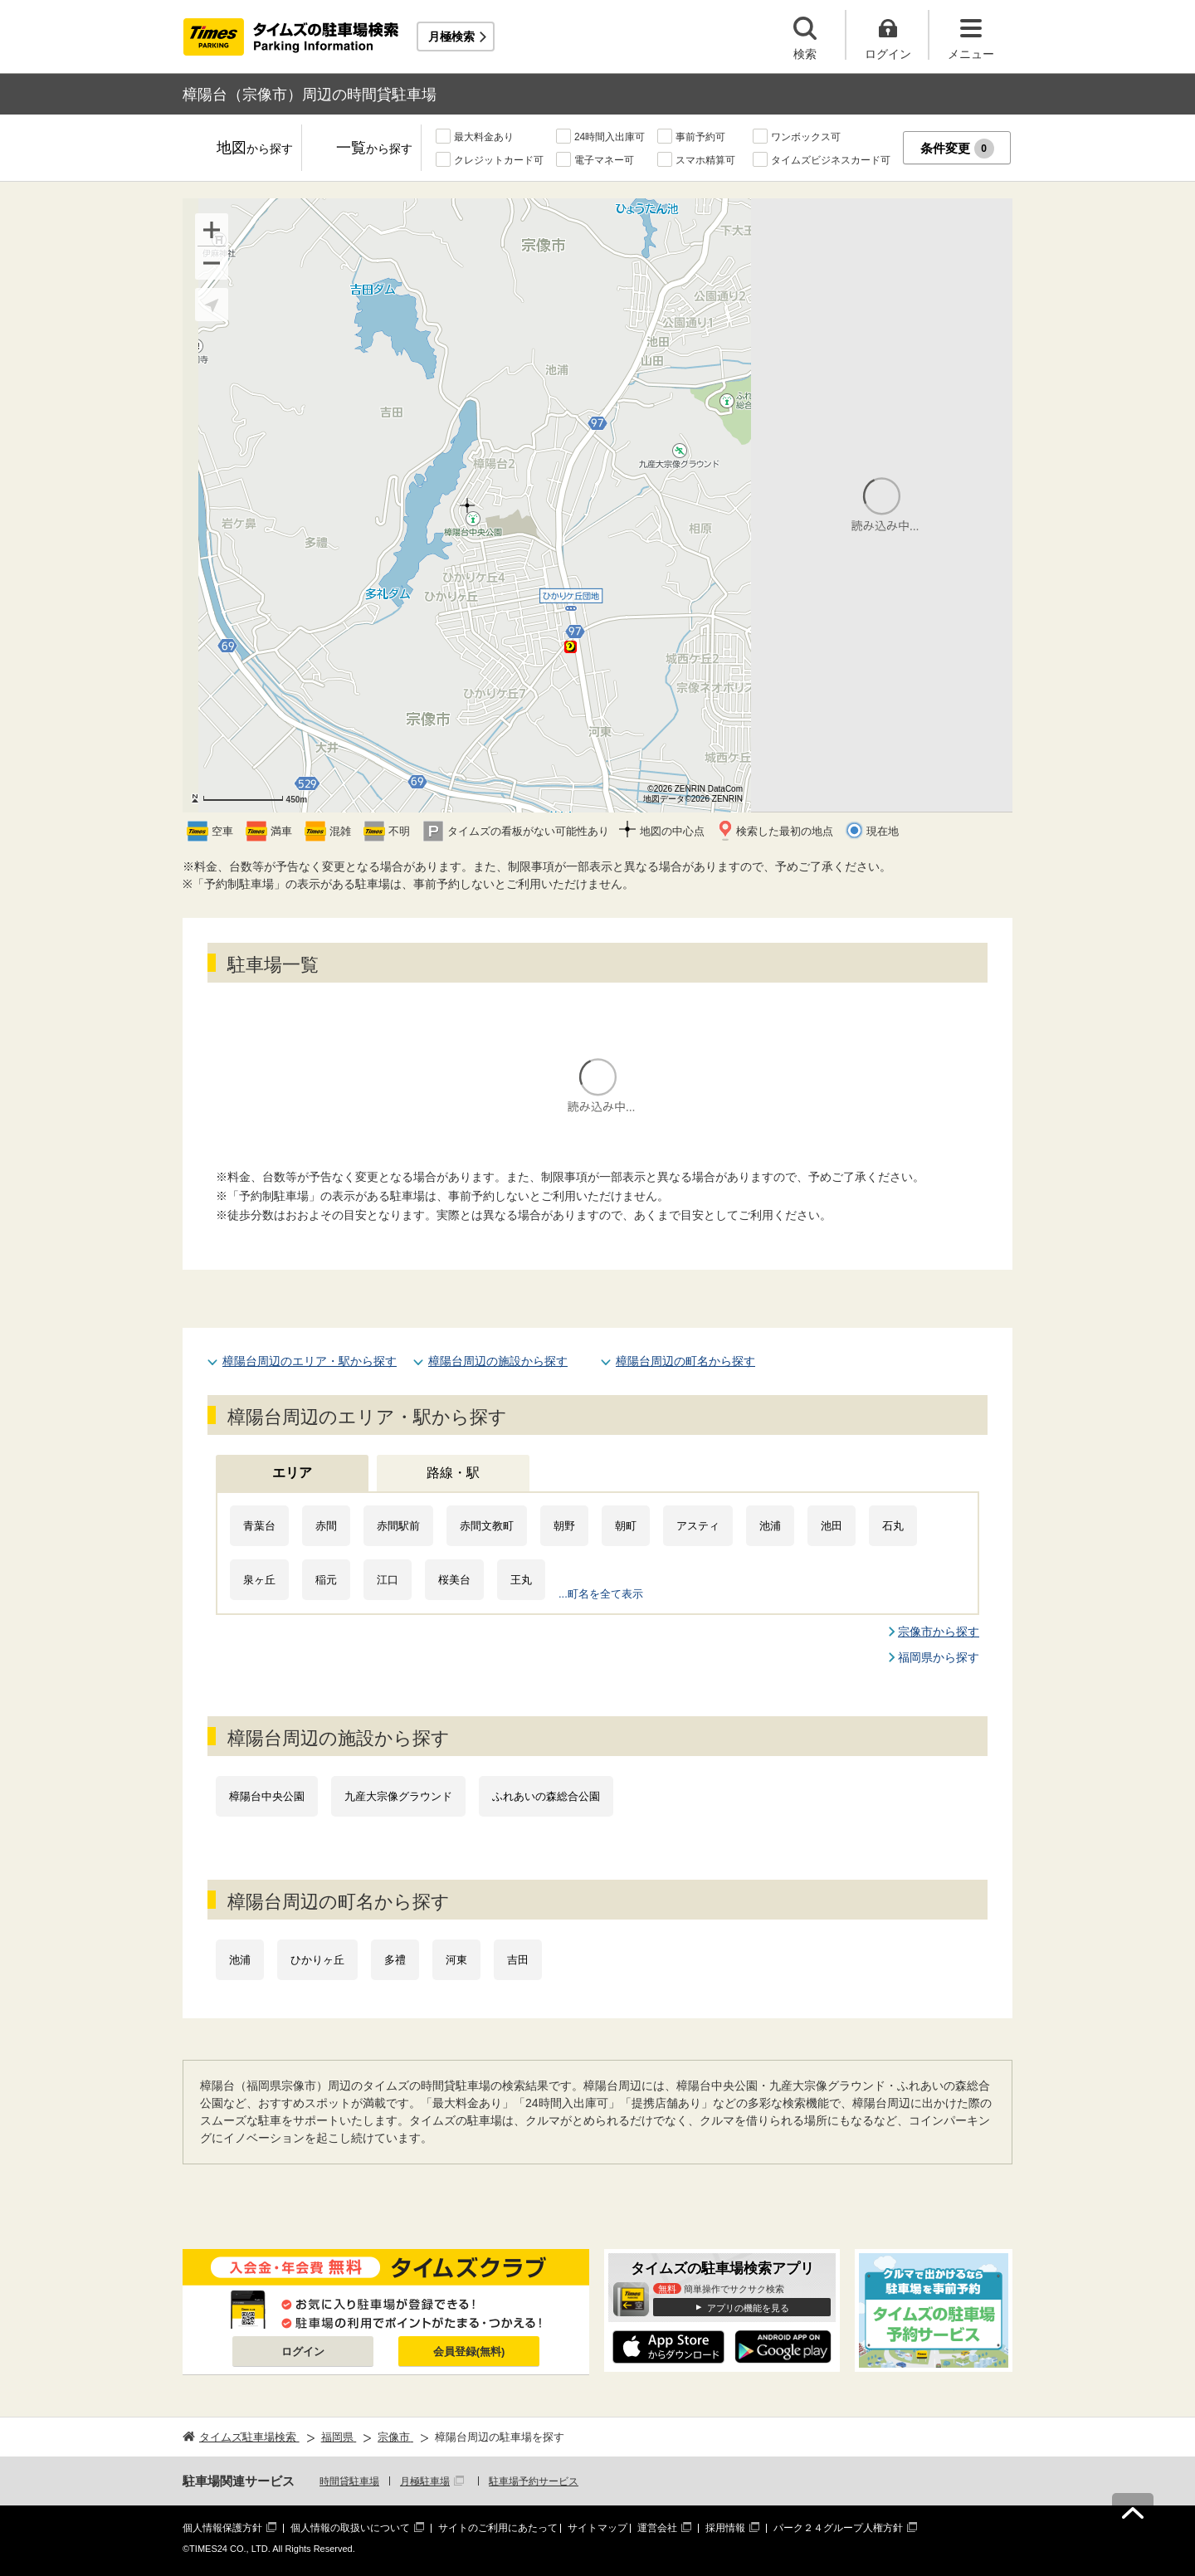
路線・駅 (453, 1473)
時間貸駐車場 (349, 2481)
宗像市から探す (938, 1631)
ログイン (302, 2351)
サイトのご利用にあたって (498, 2528)
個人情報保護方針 (222, 2528)
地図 (255, 149)
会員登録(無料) (469, 2351)
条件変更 (957, 149)
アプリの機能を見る (748, 2308)
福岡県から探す (938, 1657)
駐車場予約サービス (533, 2481)
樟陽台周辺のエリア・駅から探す (309, 1361)
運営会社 (657, 2528)
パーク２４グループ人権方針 (838, 2528)
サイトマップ (597, 2528)
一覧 (374, 149)
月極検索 (451, 36)
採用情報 (725, 2528)
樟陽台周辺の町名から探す (685, 1361)
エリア (292, 1473)
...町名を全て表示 (600, 1594)
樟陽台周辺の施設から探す (498, 1361)
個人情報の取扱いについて (350, 2528)
